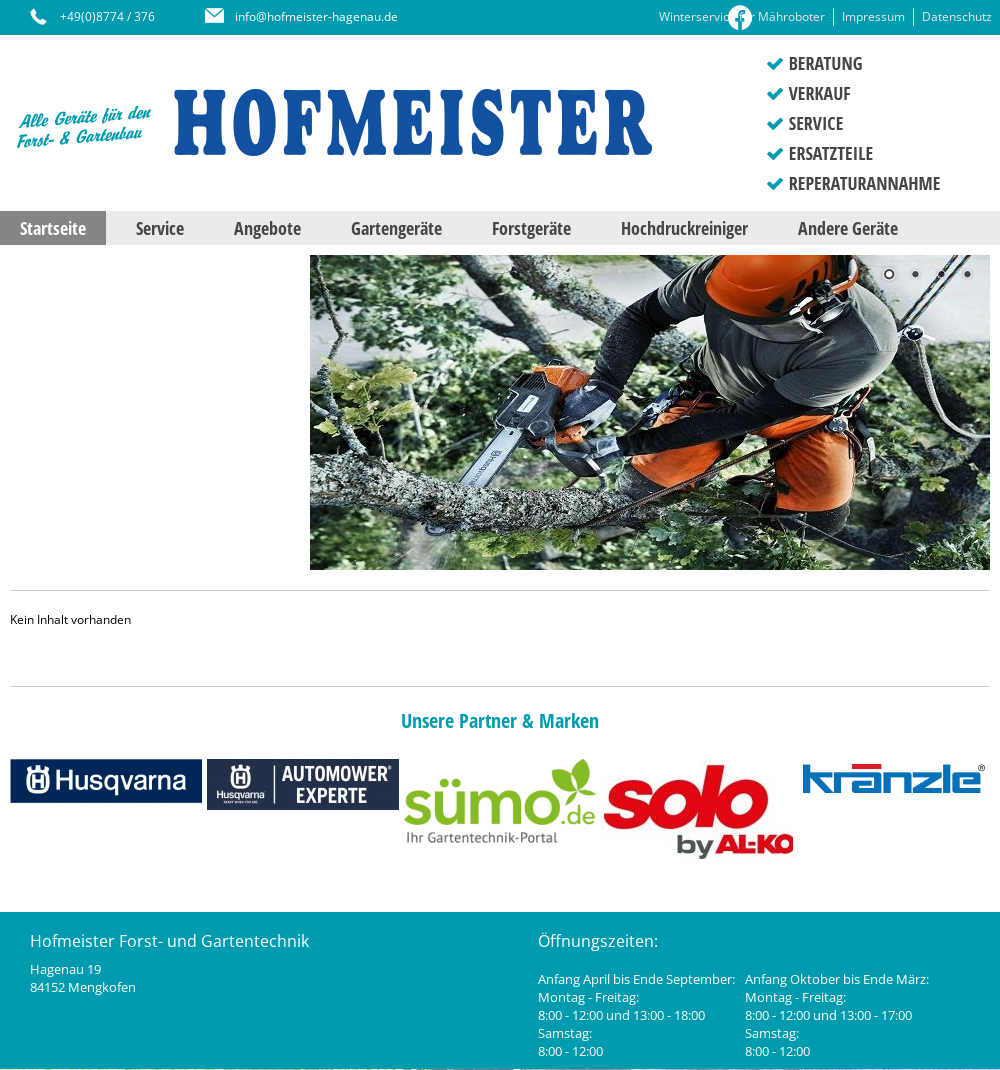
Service (160, 228)
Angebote (267, 228)
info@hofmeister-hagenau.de (316, 16)
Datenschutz (957, 16)
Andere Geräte (848, 228)
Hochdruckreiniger (684, 228)
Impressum (873, 16)
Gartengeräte (396, 228)
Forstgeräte (531, 228)
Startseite (53, 228)
